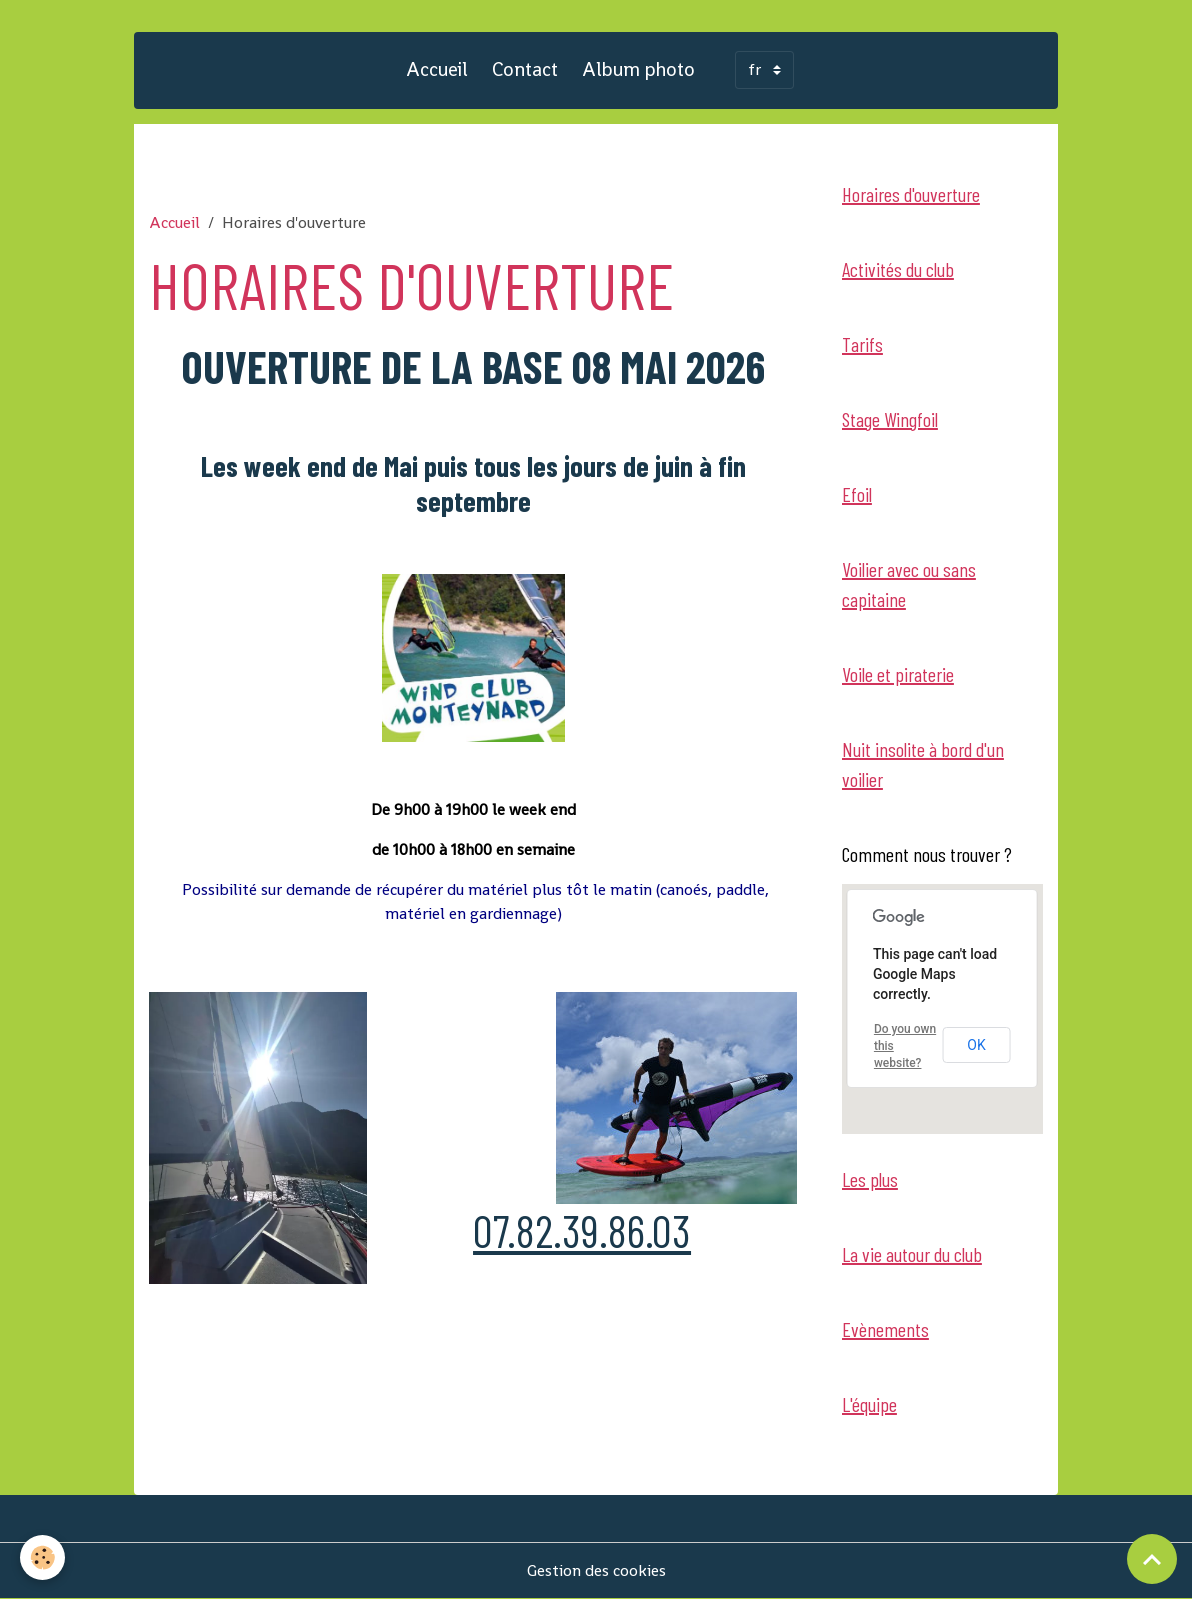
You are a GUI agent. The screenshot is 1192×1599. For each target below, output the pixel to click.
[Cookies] (42, 1557)
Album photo (638, 69)
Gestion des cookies (596, 1570)
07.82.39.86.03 (582, 1230)
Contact (525, 69)
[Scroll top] (1152, 1559)
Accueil (437, 69)
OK (976, 1045)
